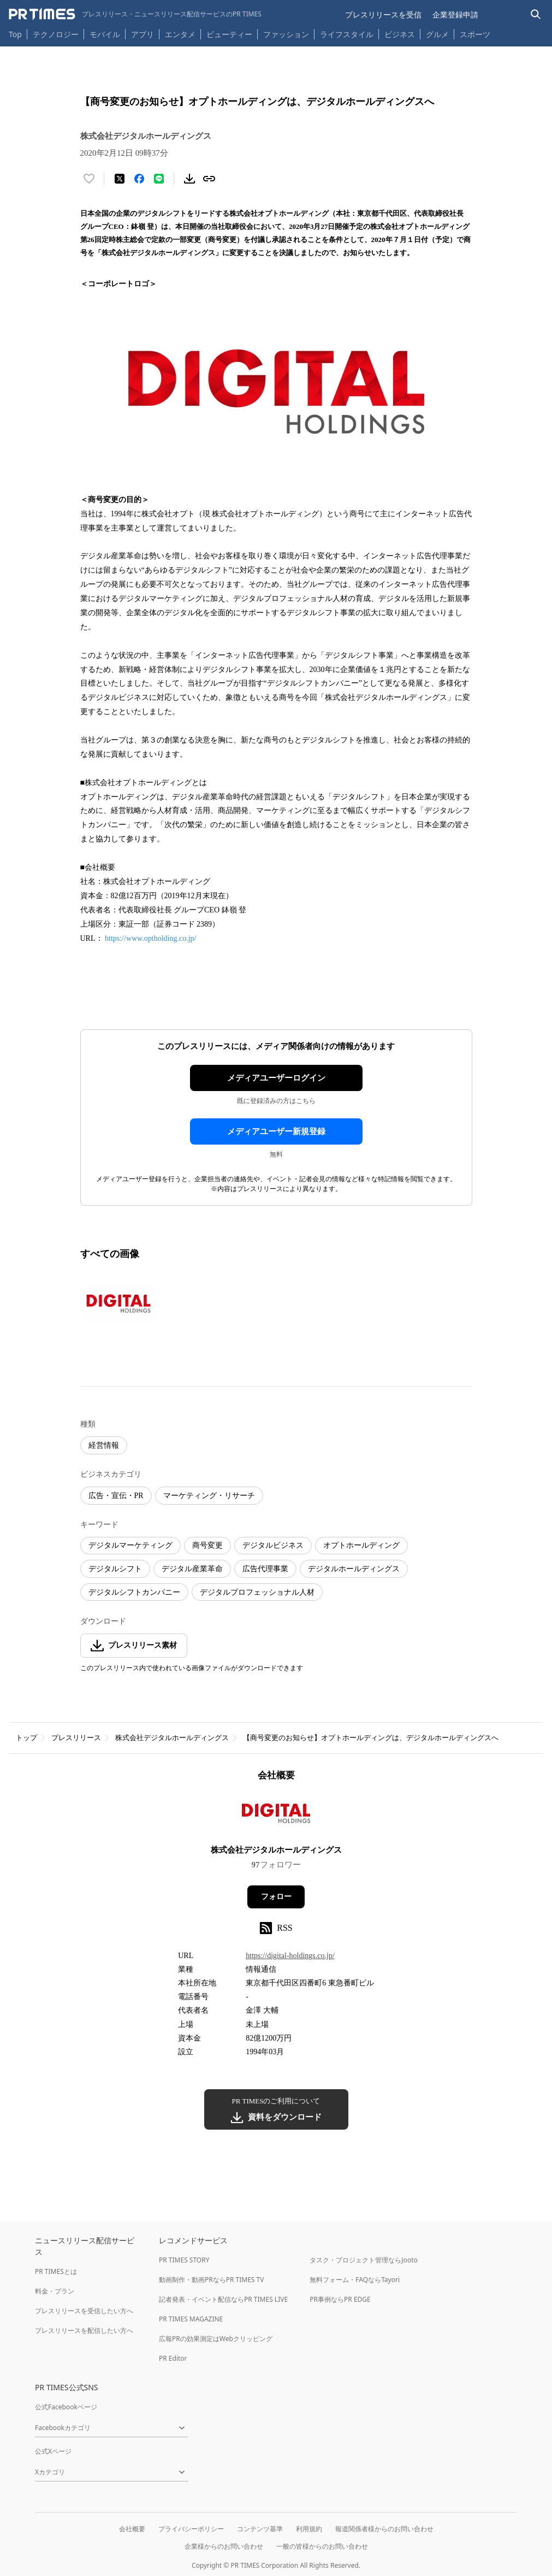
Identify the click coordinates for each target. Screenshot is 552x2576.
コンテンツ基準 (260, 2528)
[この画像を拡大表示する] (118, 1303)
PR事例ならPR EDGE (340, 2299)
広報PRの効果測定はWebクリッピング (215, 2338)
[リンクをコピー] (209, 178)
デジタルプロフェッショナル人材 (257, 1592)
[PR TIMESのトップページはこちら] (135, 14)
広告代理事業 (265, 1569)
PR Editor (173, 2358)
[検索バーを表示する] (536, 14)
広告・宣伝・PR (116, 1496)
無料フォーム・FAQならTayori (355, 2279)
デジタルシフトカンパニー (134, 1592)
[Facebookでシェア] (139, 178)
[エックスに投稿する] (119, 178)
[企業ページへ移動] (276, 1816)
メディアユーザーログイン (276, 1078)
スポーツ (475, 34)
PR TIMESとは (56, 2271)
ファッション (286, 34)
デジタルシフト (115, 1569)
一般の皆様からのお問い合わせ (322, 2546)
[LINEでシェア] (159, 178)
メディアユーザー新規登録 (276, 1131)
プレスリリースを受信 (383, 14)
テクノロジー (56, 34)
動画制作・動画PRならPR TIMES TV (211, 2279)
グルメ (437, 34)
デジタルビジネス (273, 1545)
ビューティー (229, 34)
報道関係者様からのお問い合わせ (384, 2528)
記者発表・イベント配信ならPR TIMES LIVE (223, 2299)
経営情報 (103, 1445)
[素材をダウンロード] (189, 178)
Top (15, 34)
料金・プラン (54, 2291)
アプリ (142, 34)
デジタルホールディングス (354, 1569)
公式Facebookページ (66, 2407)
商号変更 (207, 1545)
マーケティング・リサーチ (209, 1496)
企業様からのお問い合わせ (224, 2546)
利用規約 (309, 2528)
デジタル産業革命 (192, 1569)
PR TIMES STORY (184, 2260)
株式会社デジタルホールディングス (172, 1738)
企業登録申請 (455, 14)
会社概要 (132, 2528)
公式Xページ (53, 2451)
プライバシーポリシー (191, 2528)
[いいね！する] (89, 178)
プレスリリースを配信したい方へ (84, 2330)
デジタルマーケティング (130, 1545)
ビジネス (399, 34)
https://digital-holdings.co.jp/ (290, 1956)
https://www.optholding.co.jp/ (150, 938)
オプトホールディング (361, 1545)
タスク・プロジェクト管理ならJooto (363, 2260)
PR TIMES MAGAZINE (191, 2319)
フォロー (276, 1897)
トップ (26, 1738)
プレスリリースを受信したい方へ (84, 2310)
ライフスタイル (346, 34)
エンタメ (180, 34)
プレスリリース (76, 1738)
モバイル (105, 34)
